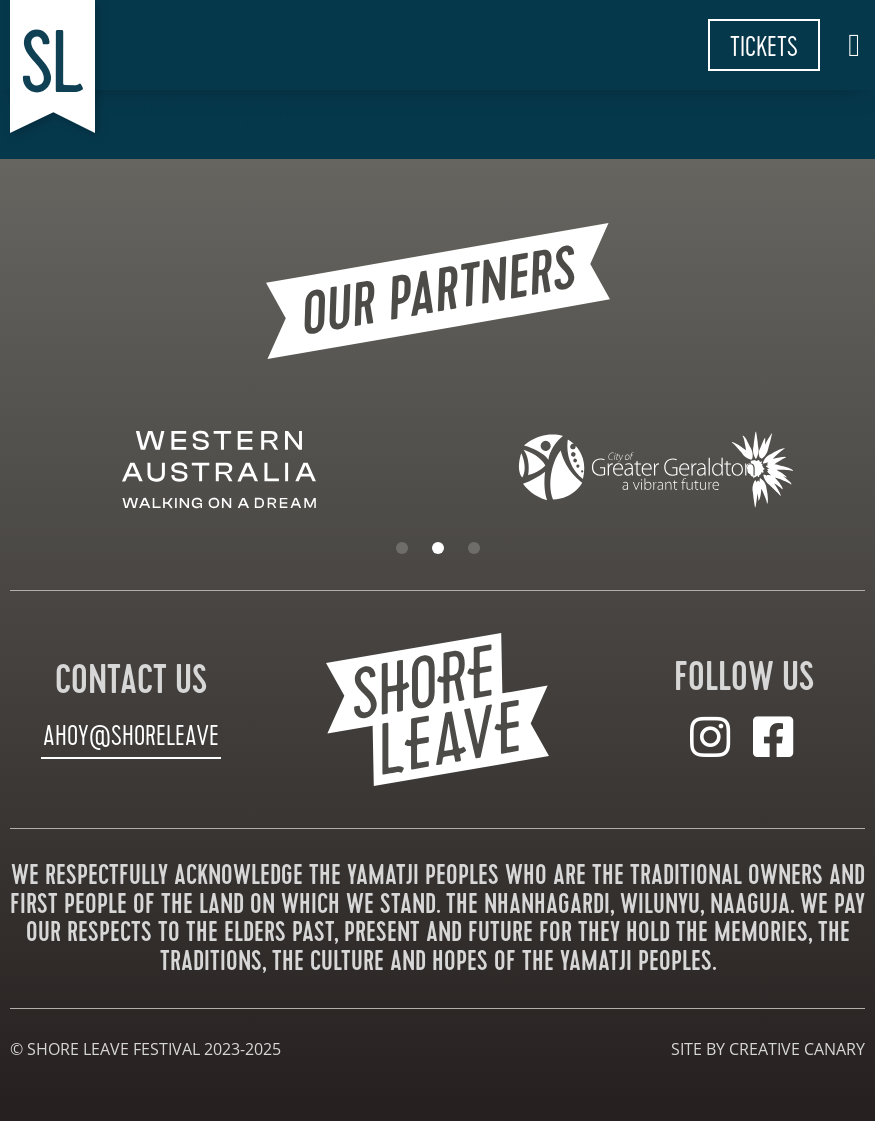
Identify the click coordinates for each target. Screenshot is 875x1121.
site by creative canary (768, 1048)
